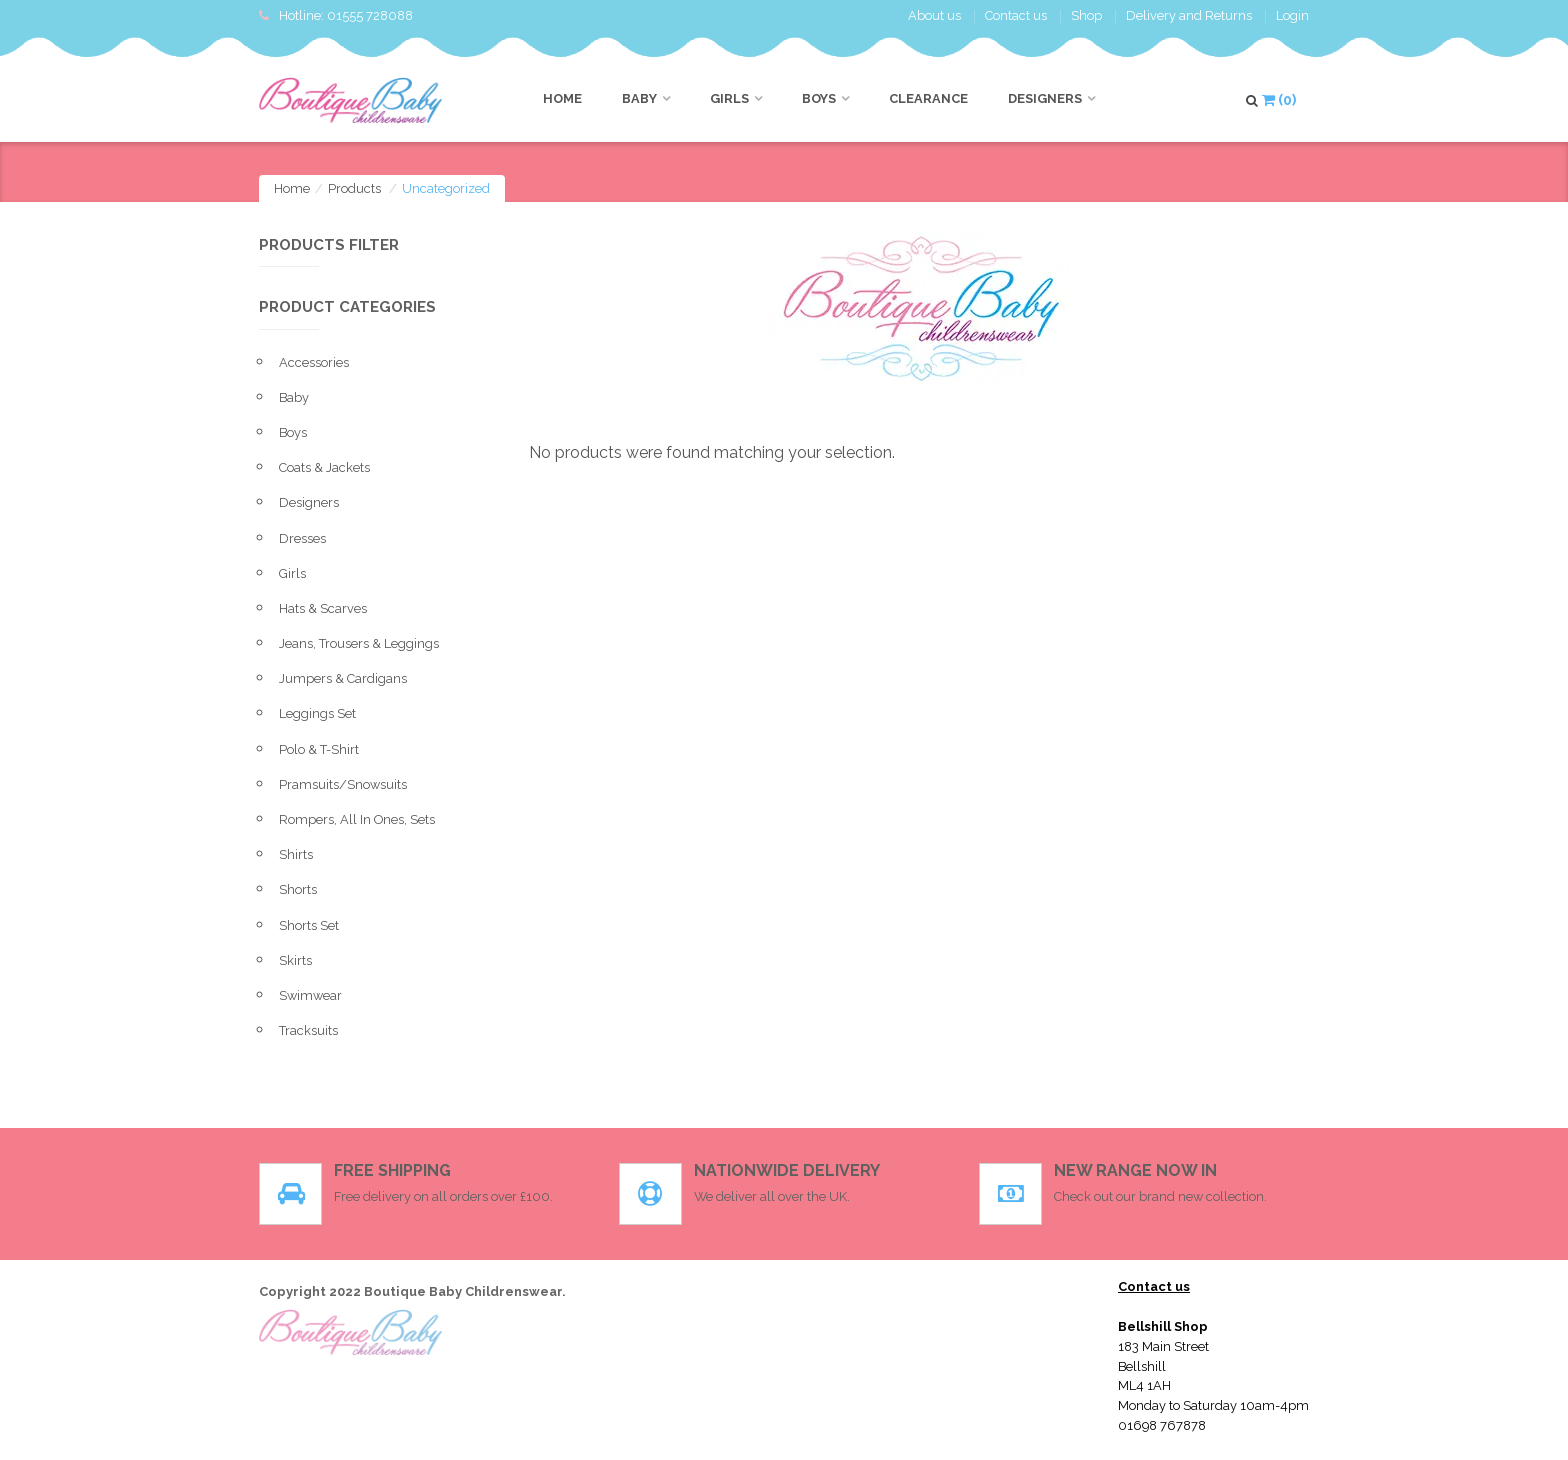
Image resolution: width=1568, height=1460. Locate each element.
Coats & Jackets (324, 467)
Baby (639, 98)
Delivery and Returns (1189, 15)
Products (354, 188)
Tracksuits (308, 1030)
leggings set (317, 713)
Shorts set (309, 925)
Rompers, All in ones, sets (357, 819)
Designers (1045, 98)
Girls (729, 98)
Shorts (298, 889)
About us (934, 15)
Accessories (314, 362)
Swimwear (310, 995)
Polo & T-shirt (319, 749)
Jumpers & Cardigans (343, 678)
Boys (819, 98)
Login (1292, 15)
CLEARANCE (928, 98)
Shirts (296, 854)
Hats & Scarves (323, 608)
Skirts (295, 960)
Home (562, 98)
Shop (1086, 15)
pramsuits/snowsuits (343, 784)
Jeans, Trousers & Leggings (359, 643)
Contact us (1016, 15)
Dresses (302, 538)
